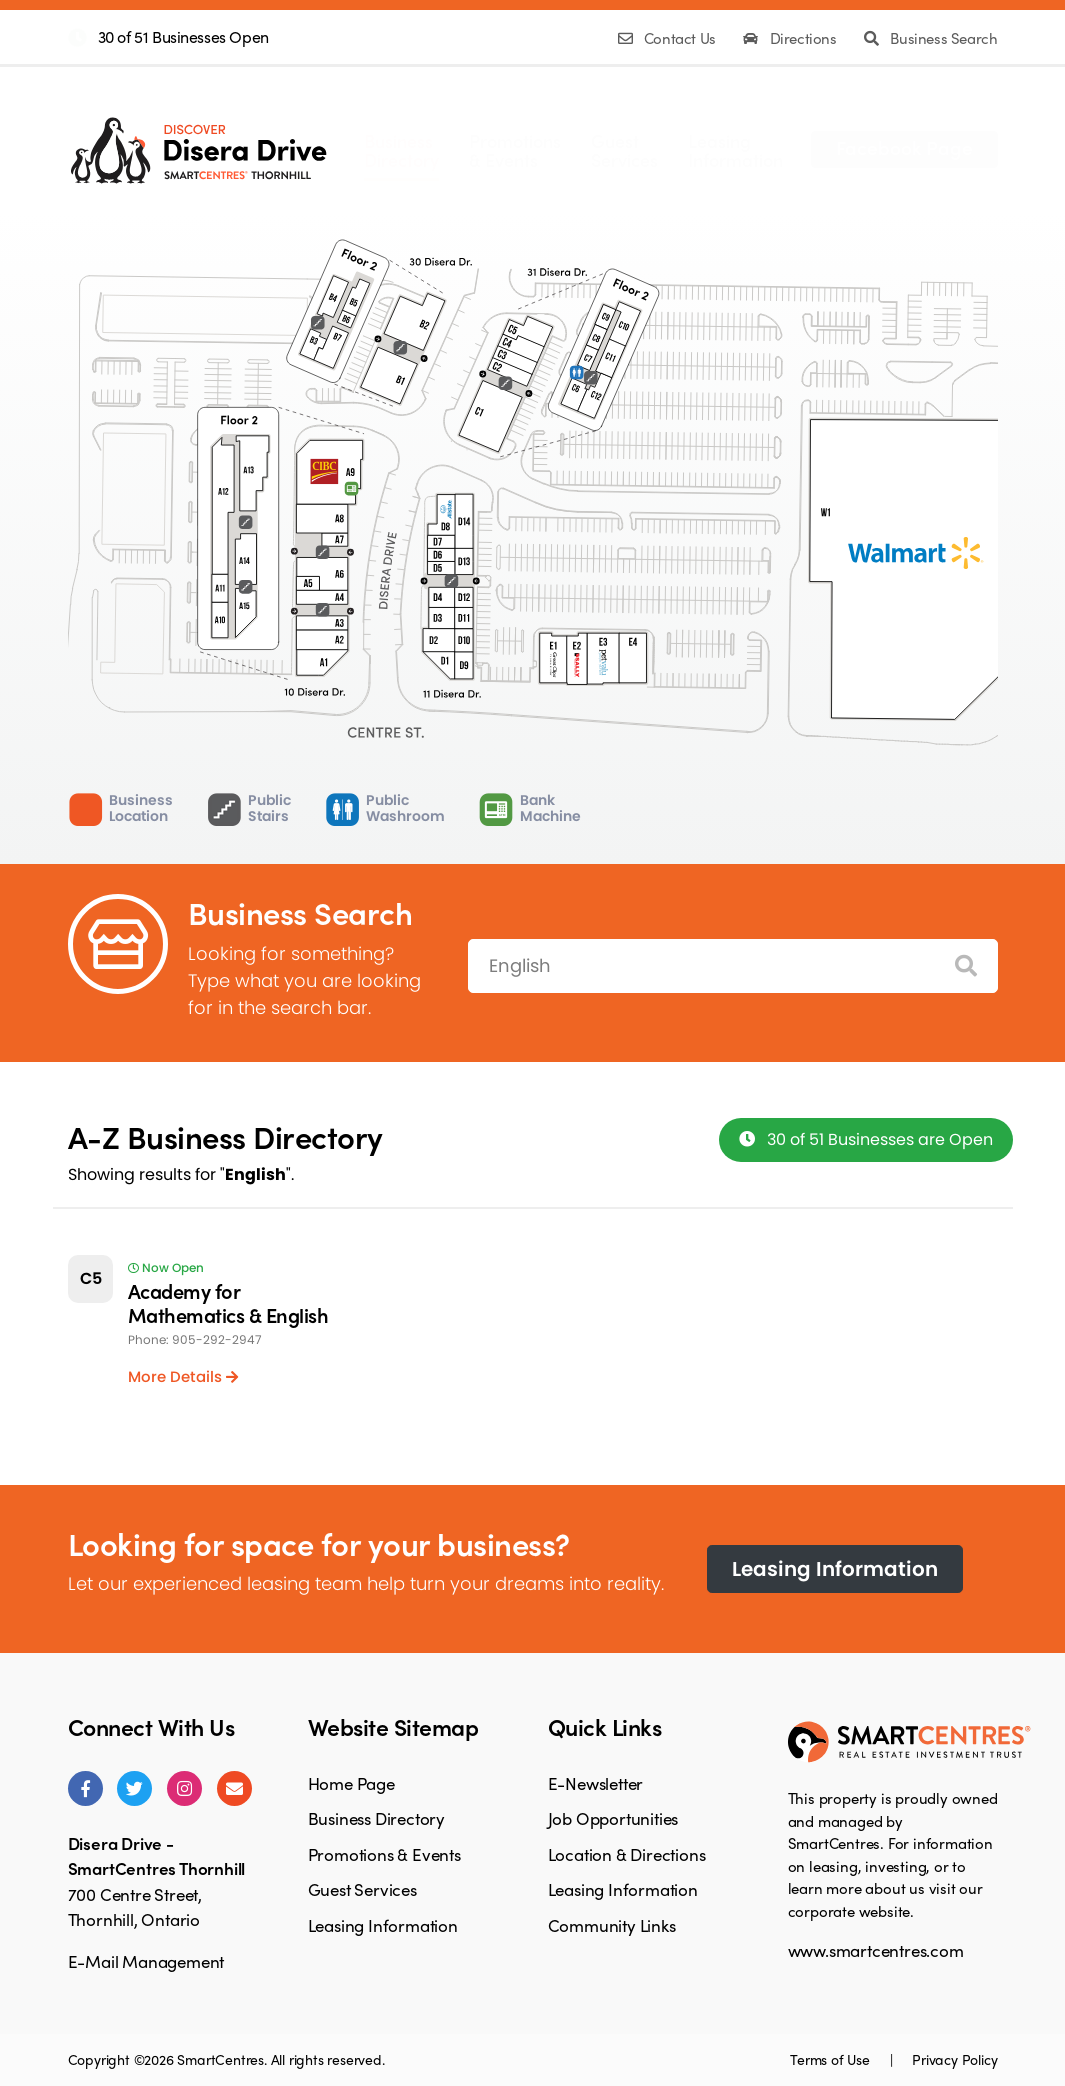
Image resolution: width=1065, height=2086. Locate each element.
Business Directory (376, 1818)
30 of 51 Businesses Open (183, 36)
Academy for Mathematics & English (228, 1302)
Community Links (612, 1925)
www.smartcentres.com (876, 1950)
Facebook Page (904, 147)
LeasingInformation (735, 150)
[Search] (966, 966)
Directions (791, 38)
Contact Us (669, 38)
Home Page (351, 1783)
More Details (183, 1376)
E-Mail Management (146, 1961)
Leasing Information (835, 1569)
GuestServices (624, 150)
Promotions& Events (515, 150)
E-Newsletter (596, 1783)
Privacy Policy (954, 2059)
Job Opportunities (613, 1818)
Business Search (930, 38)
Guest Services (362, 1889)
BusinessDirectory (401, 150)
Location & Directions (627, 1854)
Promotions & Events (384, 1854)
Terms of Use (831, 2059)
